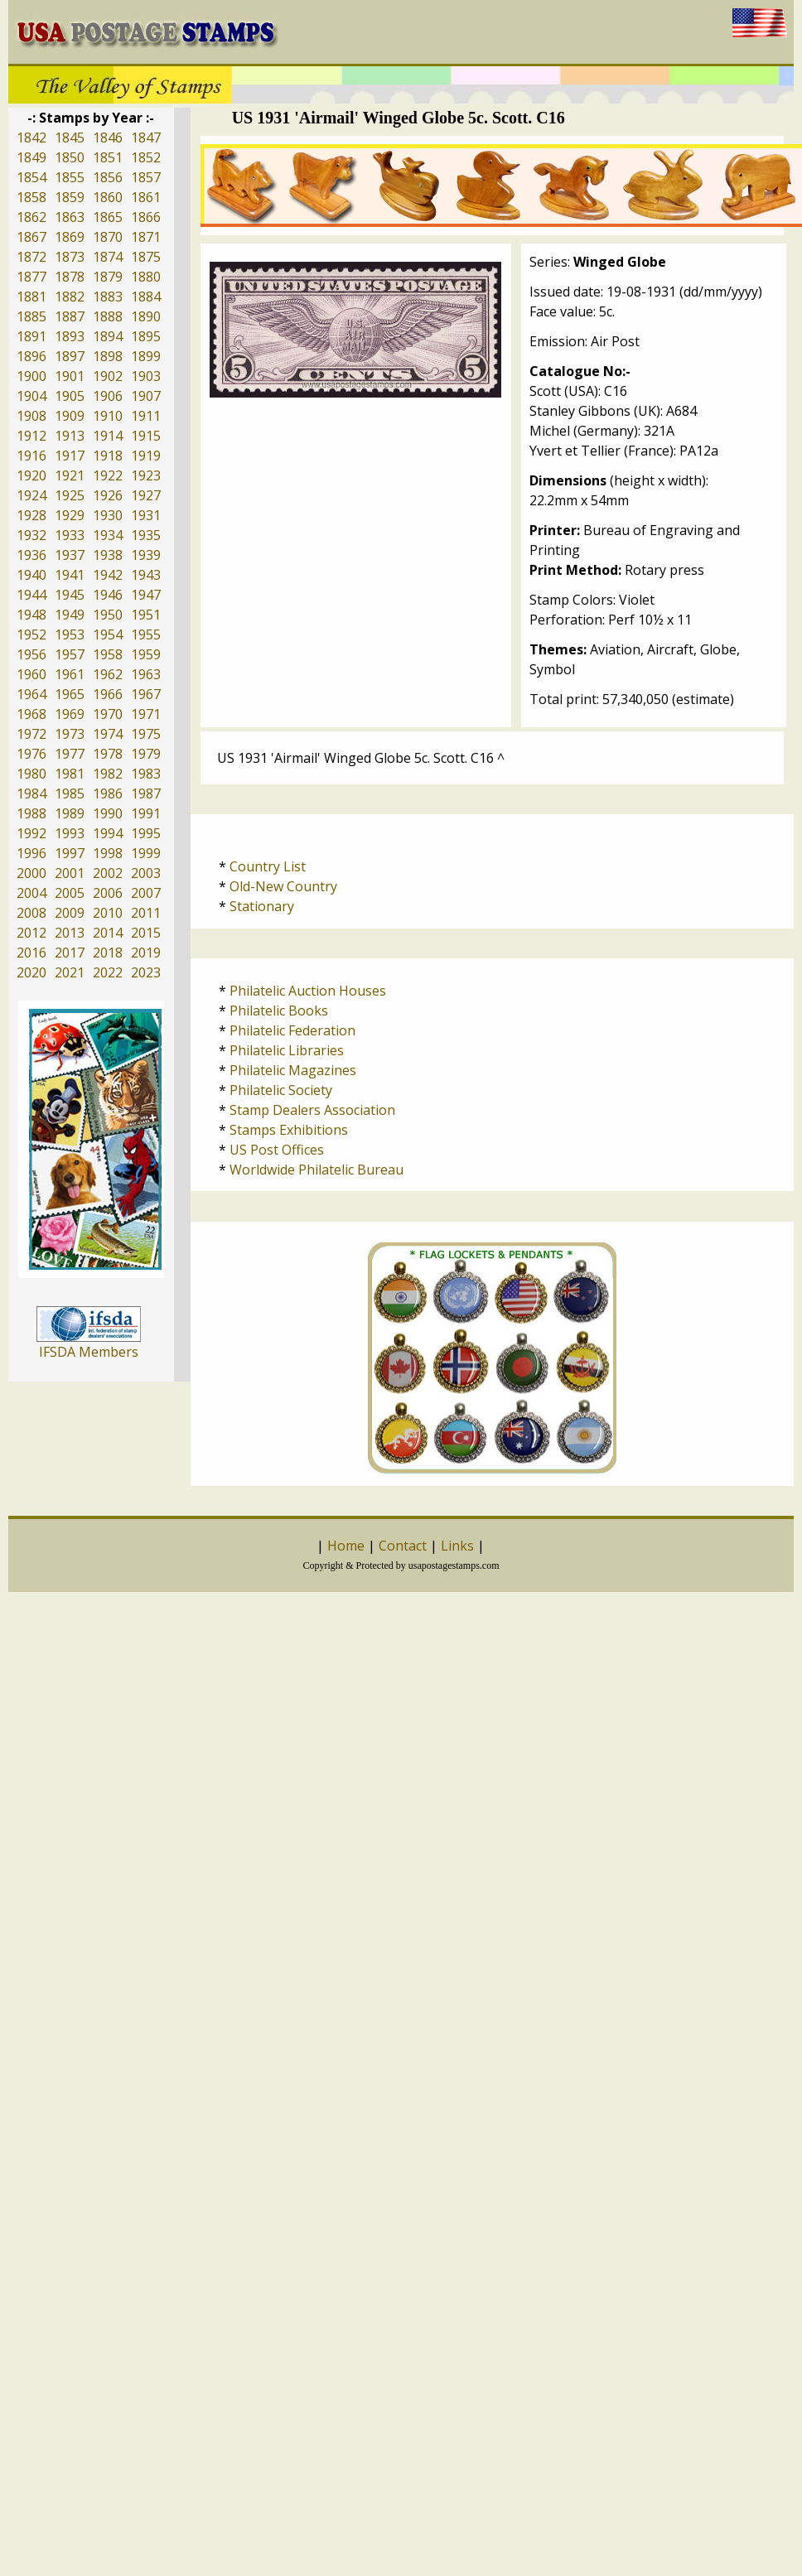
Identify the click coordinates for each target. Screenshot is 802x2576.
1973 (70, 734)
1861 (146, 197)
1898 (108, 356)
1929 (70, 515)
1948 (31, 614)
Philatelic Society (280, 1090)
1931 (146, 515)
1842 (31, 137)
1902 (108, 376)
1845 (70, 137)
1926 (108, 495)
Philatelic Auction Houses (307, 991)
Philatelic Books (278, 1010)
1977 (70, 754)
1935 (146, 535)
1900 (31, 376)
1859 (70, 197)
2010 (108, 913)
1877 (31, 277)
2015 (146, 933)
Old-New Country (283, 886)
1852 (146, 157)
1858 (31, 197)
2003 (146, 873)
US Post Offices (276, 1150)
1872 (31, 257)
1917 (70, 455)
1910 (108, 416)
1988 (31, 813)
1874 (108, 257)
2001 (70, 873)
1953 (70, 634)
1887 (70, 316)
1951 (146, 614)
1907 (146, 396)
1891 (31, 336)
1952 (31, 634)
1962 (108, 674)
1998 (108, 853)
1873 (70, 257)
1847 (146, 137)
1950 (108, 614)
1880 (146, 277)
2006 (108, 893)
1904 (31, 396)
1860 (108, 197)
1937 (70, 555)
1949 (70, 614)
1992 (31, 833)
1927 (146, 495)
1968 (31, 714)
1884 (146, 296)
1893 (70, 336)
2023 (146, 972)
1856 (108, 177)
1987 (146, 793)
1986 (108, 793)
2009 (70, 913)
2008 (31, 913)
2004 (31, 893)
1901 (70, 376)
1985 (70, 793)
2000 (31, 873)
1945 (70, 595)
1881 (31, 296)
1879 (108, 277)
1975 (146, 734)
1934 (108, 535)
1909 (70, 416)
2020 (31, 972)
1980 (31, 774)
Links (457, 1545)
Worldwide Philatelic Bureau (316, 1169)
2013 (70, 933)
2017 (70, 952)
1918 (108, 455)
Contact (403, 1545)
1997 (70, 853)
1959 (146, 654)
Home (346, 1545)
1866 (146, 217)
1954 (108, 634)
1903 (146, 376)
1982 (108, 774)
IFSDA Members (88, 1352)
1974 (108, 734)
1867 (31, 237)
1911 (146, 416)
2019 (146, 952)
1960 (31, 674)
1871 (146, 237)
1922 (108, 475)
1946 (108, 595)
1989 (70, 813)
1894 (108, 336)
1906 (108, 396)
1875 (146, 257)
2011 (146, 913)
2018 (108, 952)
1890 (146, 316)
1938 (108, 555)
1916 (31, 455)
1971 (146, 714)
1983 (146, 774)
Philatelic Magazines (292, 1070)
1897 (70, 356)
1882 (70, 296)
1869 (70, 237)
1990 (108, 813)
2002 (108, 873)
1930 (108, 515)
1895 (146, 336)
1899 (146, 356)
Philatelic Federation (292, 1030)
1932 (31, 535)
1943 (146, 575)
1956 (31, 654)
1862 (31, 217)
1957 (70, 654)
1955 (146, 634)
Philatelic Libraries (286, 1050)
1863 (70, 217)
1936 (31, 555)
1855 (70, 177)
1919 (146, 455)
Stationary (261, 906)
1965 (70, 694)
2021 (70, 972)
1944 (31, 595)
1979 (146, 754)
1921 (70, 475)
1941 (70, 575)
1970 (108, 714)
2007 (146, 893)
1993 (70, 833)
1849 (31, 157)
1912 (31, 436)
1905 (70, 396)
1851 (108, 157)
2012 (31, 933)
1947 (146, 595)
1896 (31, 356)
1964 (31, 694)
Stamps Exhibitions (288, 1130)
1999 (146, 853)
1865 (108, 217)
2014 (108, 933)
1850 (70, 157)
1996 (31, 853)
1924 (31, 495)
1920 (31, 475)
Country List (267, 866)
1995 (146, 833)
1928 (31, 515)
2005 (70, 893)
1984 (31, 793)
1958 (108, 654)
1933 (70, 535)
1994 (108, 833)
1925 (70, 495)
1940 (31, 575)
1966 (108, 694)
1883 (108, 296)
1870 (108, 237)
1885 (31, 316)
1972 (31, 734)
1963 (146, 674)
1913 (70, 436)
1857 (146, 177)
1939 (146, 555)
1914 (108, 436)
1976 (31, 754)
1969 (70, 714)
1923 (146, 475)
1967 (146, 694)
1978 (108, 754)
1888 (108, 316)
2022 (108, 972)
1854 (31, 177)
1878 (70, 277)
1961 (70, 674)
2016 (31, 952)
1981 (70, 774)
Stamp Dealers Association (312, 1110)
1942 (108, 575)
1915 (146, 436)
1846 (108, 137)
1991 (146, 813)
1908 (31, 416)
